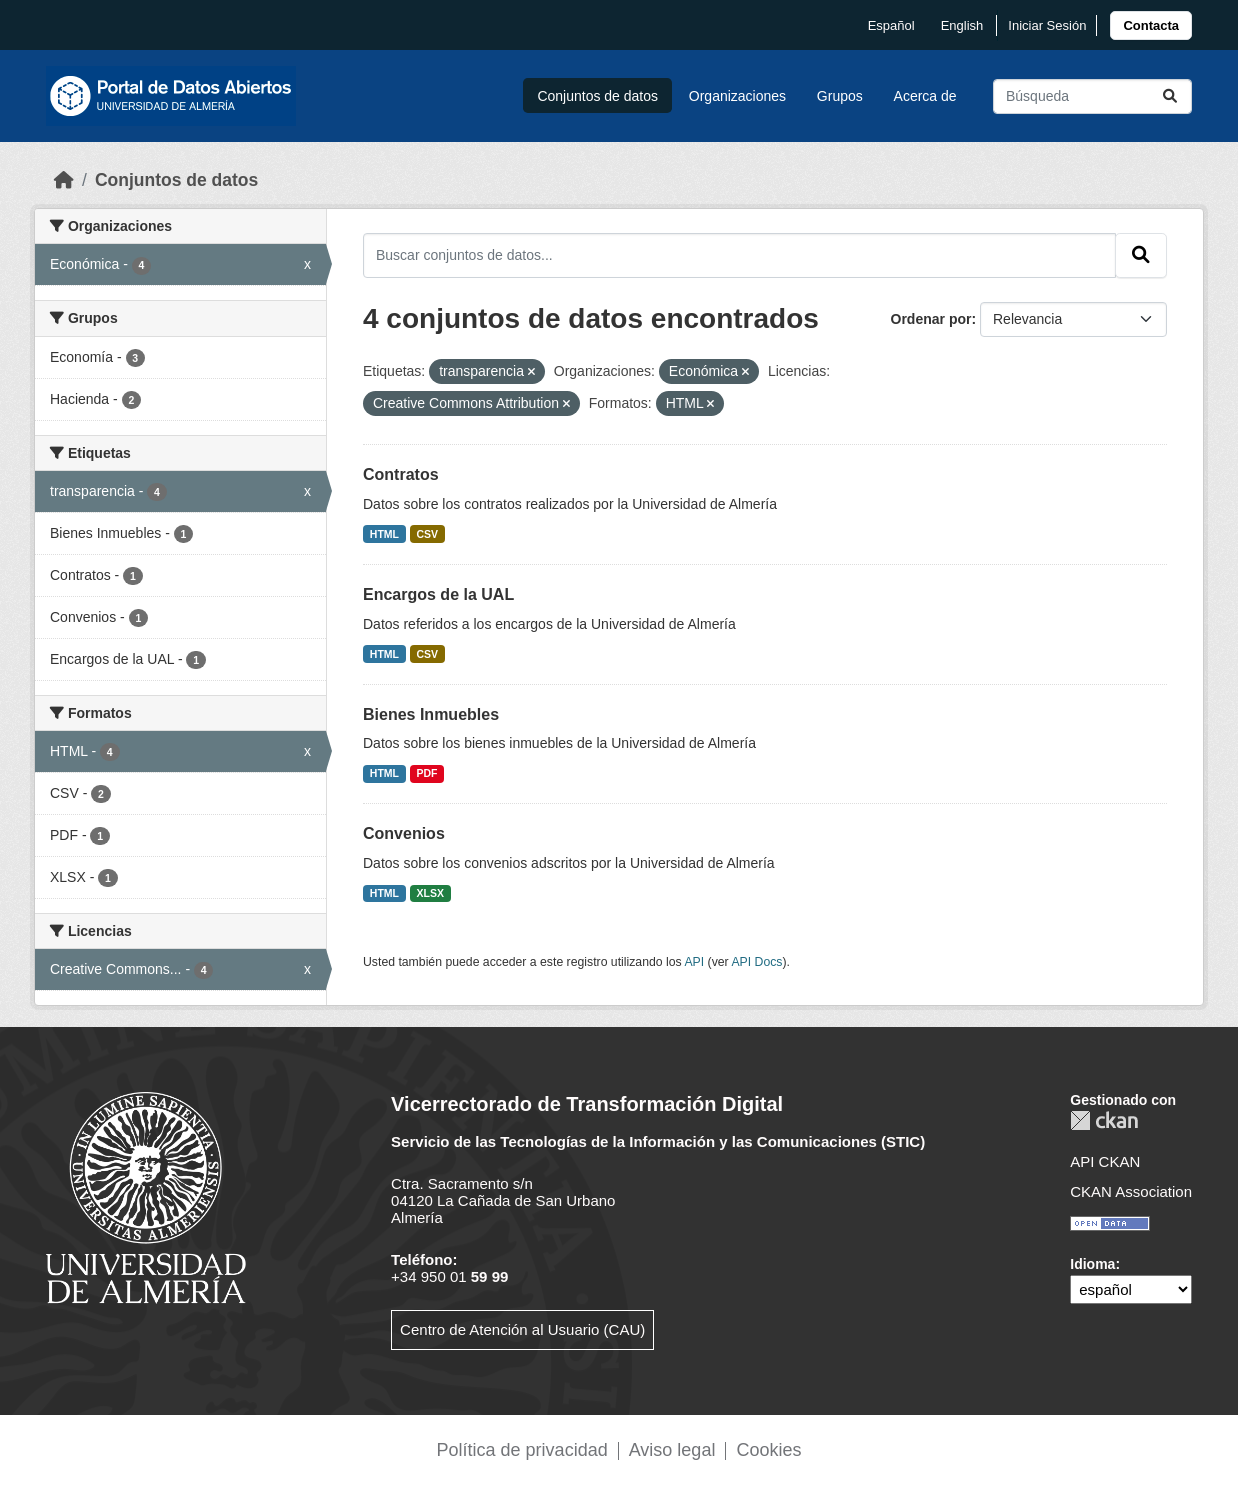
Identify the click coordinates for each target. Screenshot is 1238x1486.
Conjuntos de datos (597, 96)
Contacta (1151, 25)
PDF (427, 773)
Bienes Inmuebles (431, 714)
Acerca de (925, 96)
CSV (428, 534)
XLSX (430, 893)
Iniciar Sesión (1047, 25)
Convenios (404, 833)
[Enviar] (1170, 96)
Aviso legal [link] (672, 1450)
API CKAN (1105, 1161)
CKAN (1104, 1120)
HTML (384, 534)
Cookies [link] (768, 1450)
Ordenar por (931, 319)
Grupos (840, 96)
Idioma (1092, 1264)
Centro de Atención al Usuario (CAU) (522, 1329)
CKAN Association (1131, 1191)
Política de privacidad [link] (522, 1450)
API (694, 962)
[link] (1151, 25)
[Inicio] (64, 180)
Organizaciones (737, 96)
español (891, 25)
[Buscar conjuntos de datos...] (1092, 96)
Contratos (401, 474)
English (962, 25)
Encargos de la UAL (438, 594)
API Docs (756, 962)
